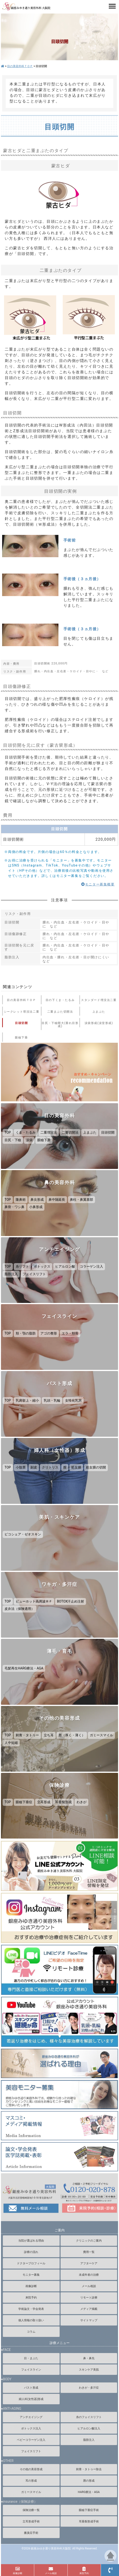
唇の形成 (89, 2480)
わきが (81, 1802)
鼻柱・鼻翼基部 (81, 1199)
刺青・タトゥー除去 (89, 2469)
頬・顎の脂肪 (26, 1333)
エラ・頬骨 (70, 1333)
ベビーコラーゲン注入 (31, 2440)
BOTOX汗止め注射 (70, 1601)
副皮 (33, 1467)
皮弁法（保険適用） (19, 1609)
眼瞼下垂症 (24, 1802)
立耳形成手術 (31, 2521)
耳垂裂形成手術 (89, 2521)
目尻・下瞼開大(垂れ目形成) (60, 1024)
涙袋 (29, 1140)
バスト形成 (31, 2387)
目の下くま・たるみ (60, 1000)
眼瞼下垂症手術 (89, 2510)
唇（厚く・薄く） (71, 1735)
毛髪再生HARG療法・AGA (24, 1668)
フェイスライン (31, 2369)
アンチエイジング (31, 2417)
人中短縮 (11, 1743)
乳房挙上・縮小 (27, 1400)
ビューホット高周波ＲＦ (34, 1601)
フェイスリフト (34, 1274)
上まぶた (89, 1132)
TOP (8, 1132)
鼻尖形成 (37, 1199)
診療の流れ (31, 2252)
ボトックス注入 (31, 2428)
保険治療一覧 (31, 2510)
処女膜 (76, 1467)
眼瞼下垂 (21, 1037)
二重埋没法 (48, 1132)
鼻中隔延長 (56, 1199)
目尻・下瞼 (13, 1140)
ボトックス (42, 1266)
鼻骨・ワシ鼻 (14, 1207)
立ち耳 (49, 1735)
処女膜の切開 (96, 1467)
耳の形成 (31, 2480)
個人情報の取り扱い (31, 2320)
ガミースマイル (101, 1735)
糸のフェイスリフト (89, 2417)
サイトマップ (88, 2320)
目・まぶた (31, 2358)
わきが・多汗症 (89, 2387)
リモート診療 (88, 2297)
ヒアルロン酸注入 (88, 2428)
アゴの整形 (48, 1333)
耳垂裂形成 (63, 1802)
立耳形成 (43, 1802)
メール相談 (89, 2286)
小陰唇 (21, 1467)
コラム (31, 2331)
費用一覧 (89, 2252)
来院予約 (31, 2297)
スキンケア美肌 (89, 2369)
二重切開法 (70, 1132)
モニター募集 (31, 2274)
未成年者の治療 (89, 2274)
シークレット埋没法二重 (21, 1011)
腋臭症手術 (31, 2532)
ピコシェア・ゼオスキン (23, 1534)
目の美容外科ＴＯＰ (20, 66)
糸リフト (22, 1266)
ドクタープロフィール (31, 2263)
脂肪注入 (11, 1274)
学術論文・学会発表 (31, 2309)
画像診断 (31, 2286)
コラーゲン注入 (91, 1266)
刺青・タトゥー (27, 1735)
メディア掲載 (88, 2309)
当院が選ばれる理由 (31, 2240)
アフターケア (88, 2263)
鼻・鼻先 (89, 2358)
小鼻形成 (36, 1207)
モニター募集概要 (97, 884)
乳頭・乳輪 (52, 1400)
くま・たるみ (26, 1132)
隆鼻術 (21, 1199)
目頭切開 (107, 1132)
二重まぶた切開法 (60, 1011)
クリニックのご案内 (89, 2240)
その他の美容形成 (31, 2469)
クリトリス (50, 1467)
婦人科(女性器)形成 (31, 2399)
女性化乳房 (73, 1400)
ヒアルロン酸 (65, 1266)
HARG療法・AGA (89, 2492)
